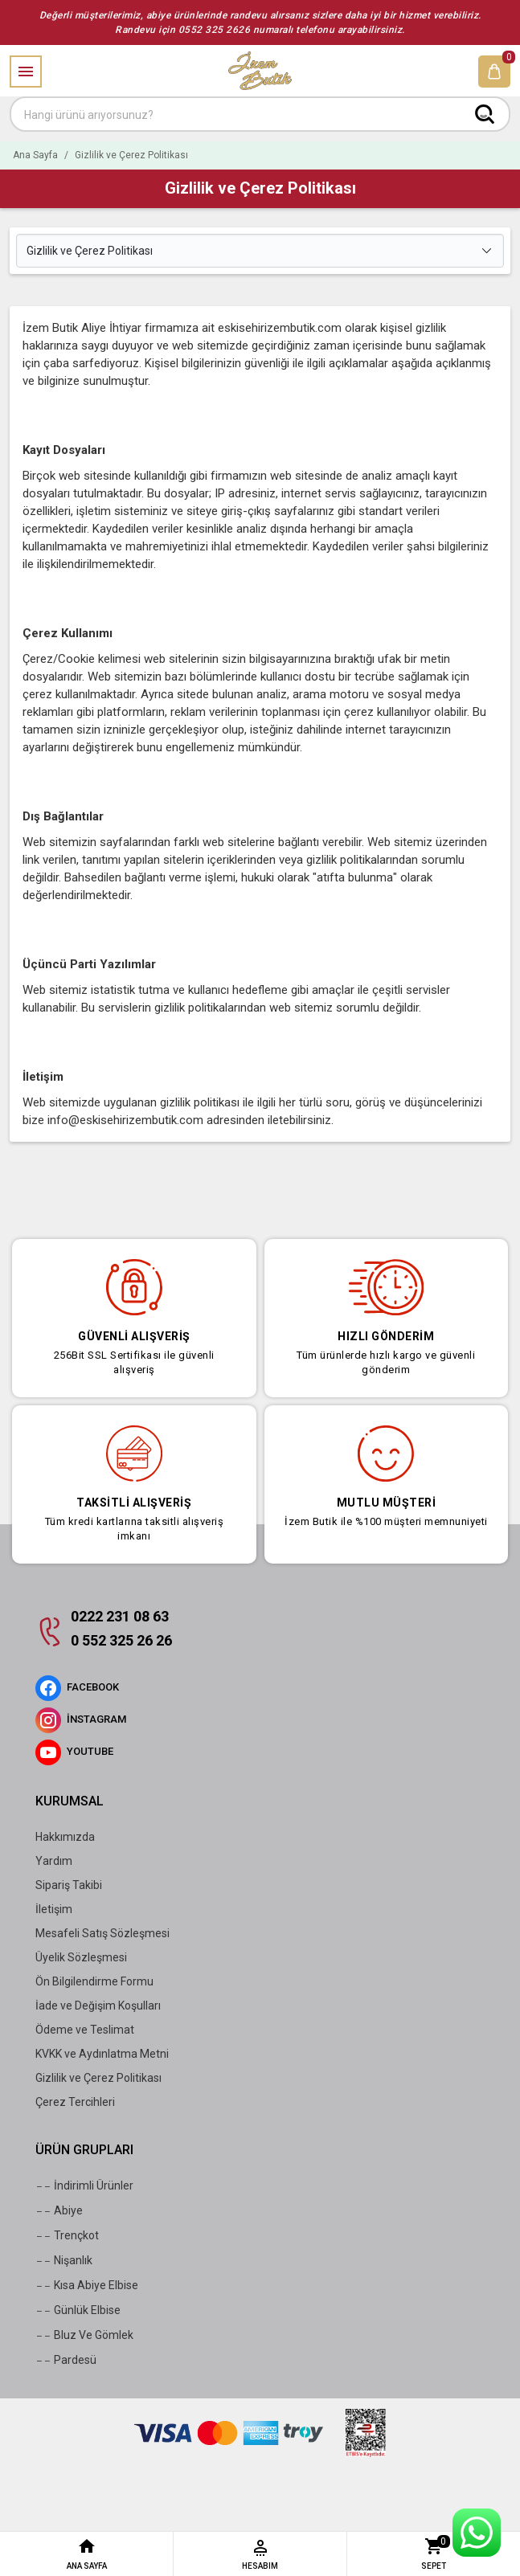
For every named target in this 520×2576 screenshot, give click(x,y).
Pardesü (65, 2361)
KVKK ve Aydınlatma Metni (102, 2053)
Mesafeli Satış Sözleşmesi (102, 1933)
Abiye (59, 2211)
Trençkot (67, 2236)
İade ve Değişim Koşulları (98, 2005)
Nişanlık (63, 2261)
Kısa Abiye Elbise (86, 2286)
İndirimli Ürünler (84, 2186)
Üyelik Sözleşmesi (81, 1957)
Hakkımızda (65, 1836)
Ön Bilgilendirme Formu (94, 1981)
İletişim (53, 1909)
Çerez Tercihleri (75, 2102)
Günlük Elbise (78, 2311)
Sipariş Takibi (68, 1885)
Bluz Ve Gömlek (84, 2336)
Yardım (53, 1860)
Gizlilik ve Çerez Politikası (98, 2077)
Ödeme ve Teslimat (84, 2029)
